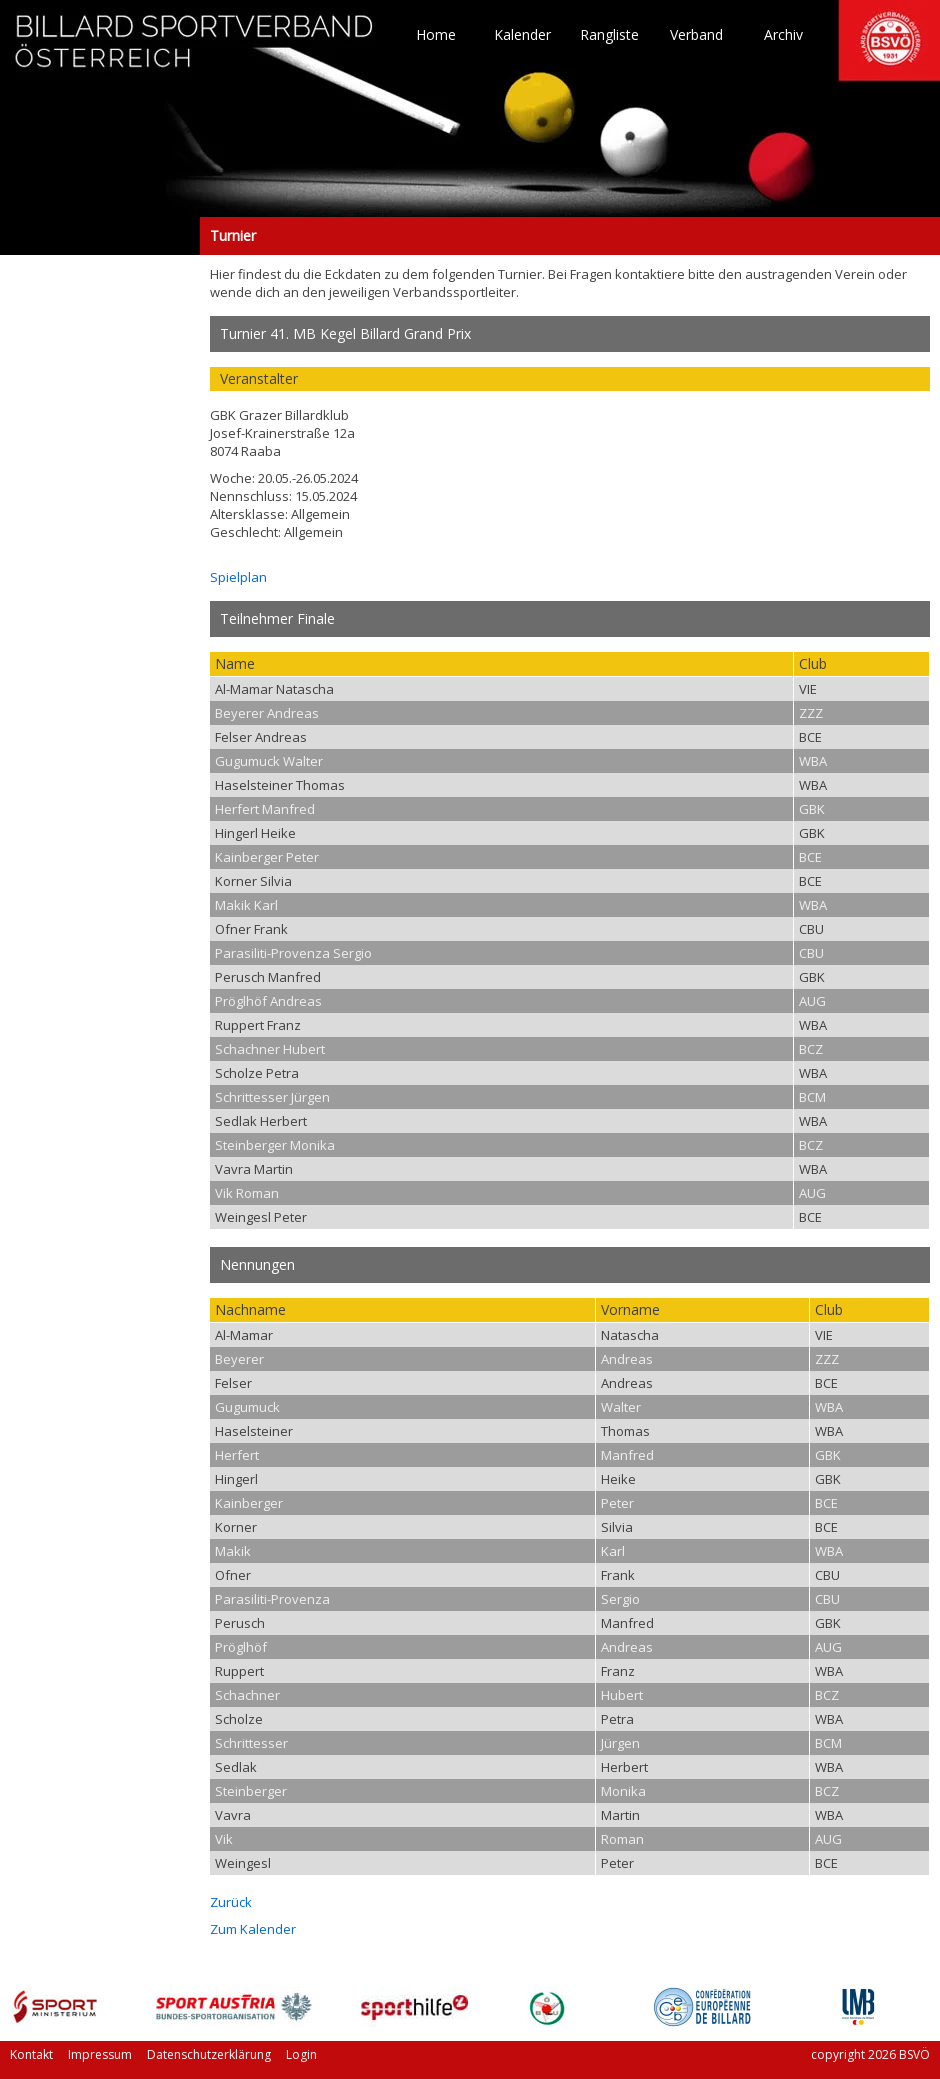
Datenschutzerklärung (209, 2054)
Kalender (522, 35)
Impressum (100, 2054)
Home (436, 35)
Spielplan (238, 577)
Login (301, 2054)
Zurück (231, 1902)
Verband (696, 35)
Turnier (100, 236)
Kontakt (31, 2054)
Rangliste (609, 35)
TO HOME (195, 50)
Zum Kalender (253, 1929)
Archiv (783, 35)
